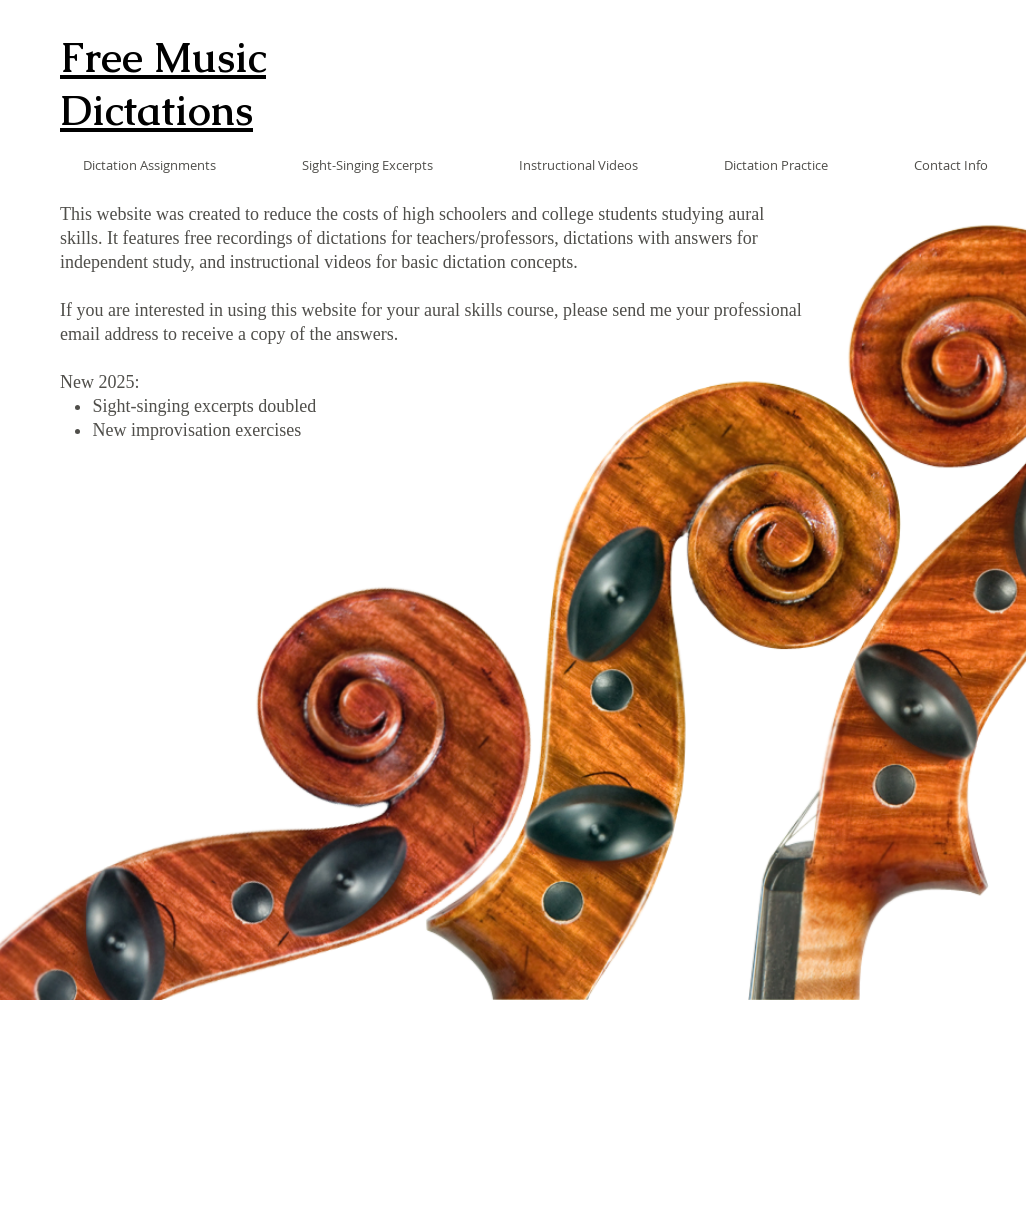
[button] (121, 165)
